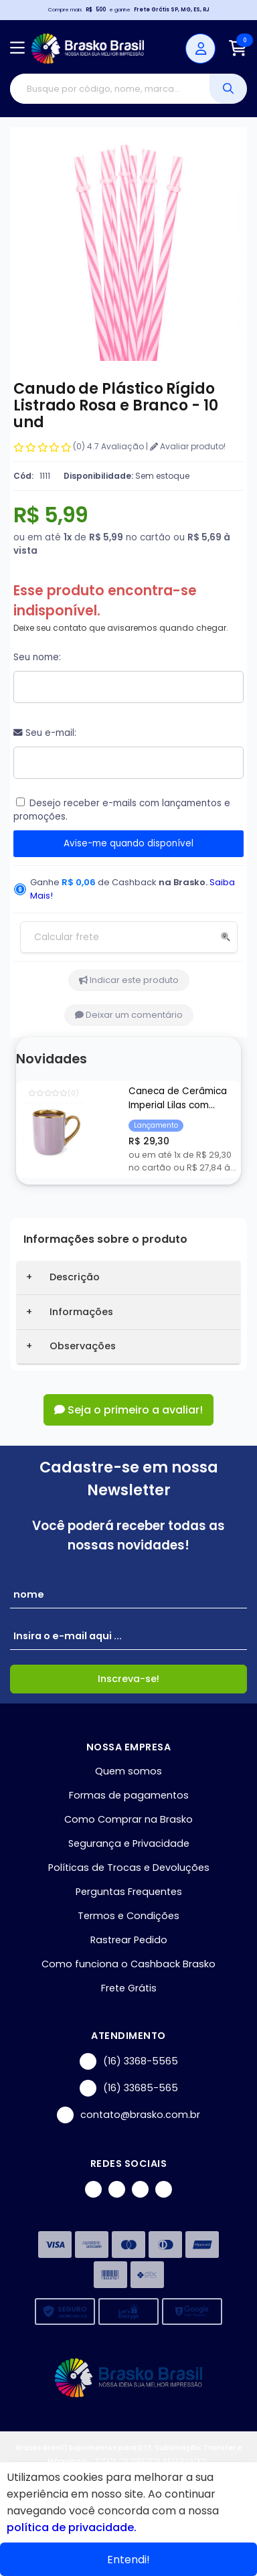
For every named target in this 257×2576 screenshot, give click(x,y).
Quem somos (128, 1771)
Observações (83, 1346)
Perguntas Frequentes (129, 1891)
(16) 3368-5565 (129, 2061)
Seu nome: (37, 657)
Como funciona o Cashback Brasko (128, 1964)
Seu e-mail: (44, 733)
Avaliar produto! (188, 446)
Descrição (75, 1277)
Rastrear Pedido (128, 1940)
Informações (81, 1311)
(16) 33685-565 (129, 2088)
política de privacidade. (72, 2527)
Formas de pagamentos (129, 1795)
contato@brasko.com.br (128, 2115)
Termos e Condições (128, 1915)
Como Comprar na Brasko (128, 1819)
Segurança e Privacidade (128, 1843)
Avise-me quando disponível (128, 843)
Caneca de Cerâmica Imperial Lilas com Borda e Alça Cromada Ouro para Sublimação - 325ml (180, 1099)
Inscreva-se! (128, 1678)
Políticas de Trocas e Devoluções (128, 1867)
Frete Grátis (129, 1988)
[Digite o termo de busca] (109, 89)
